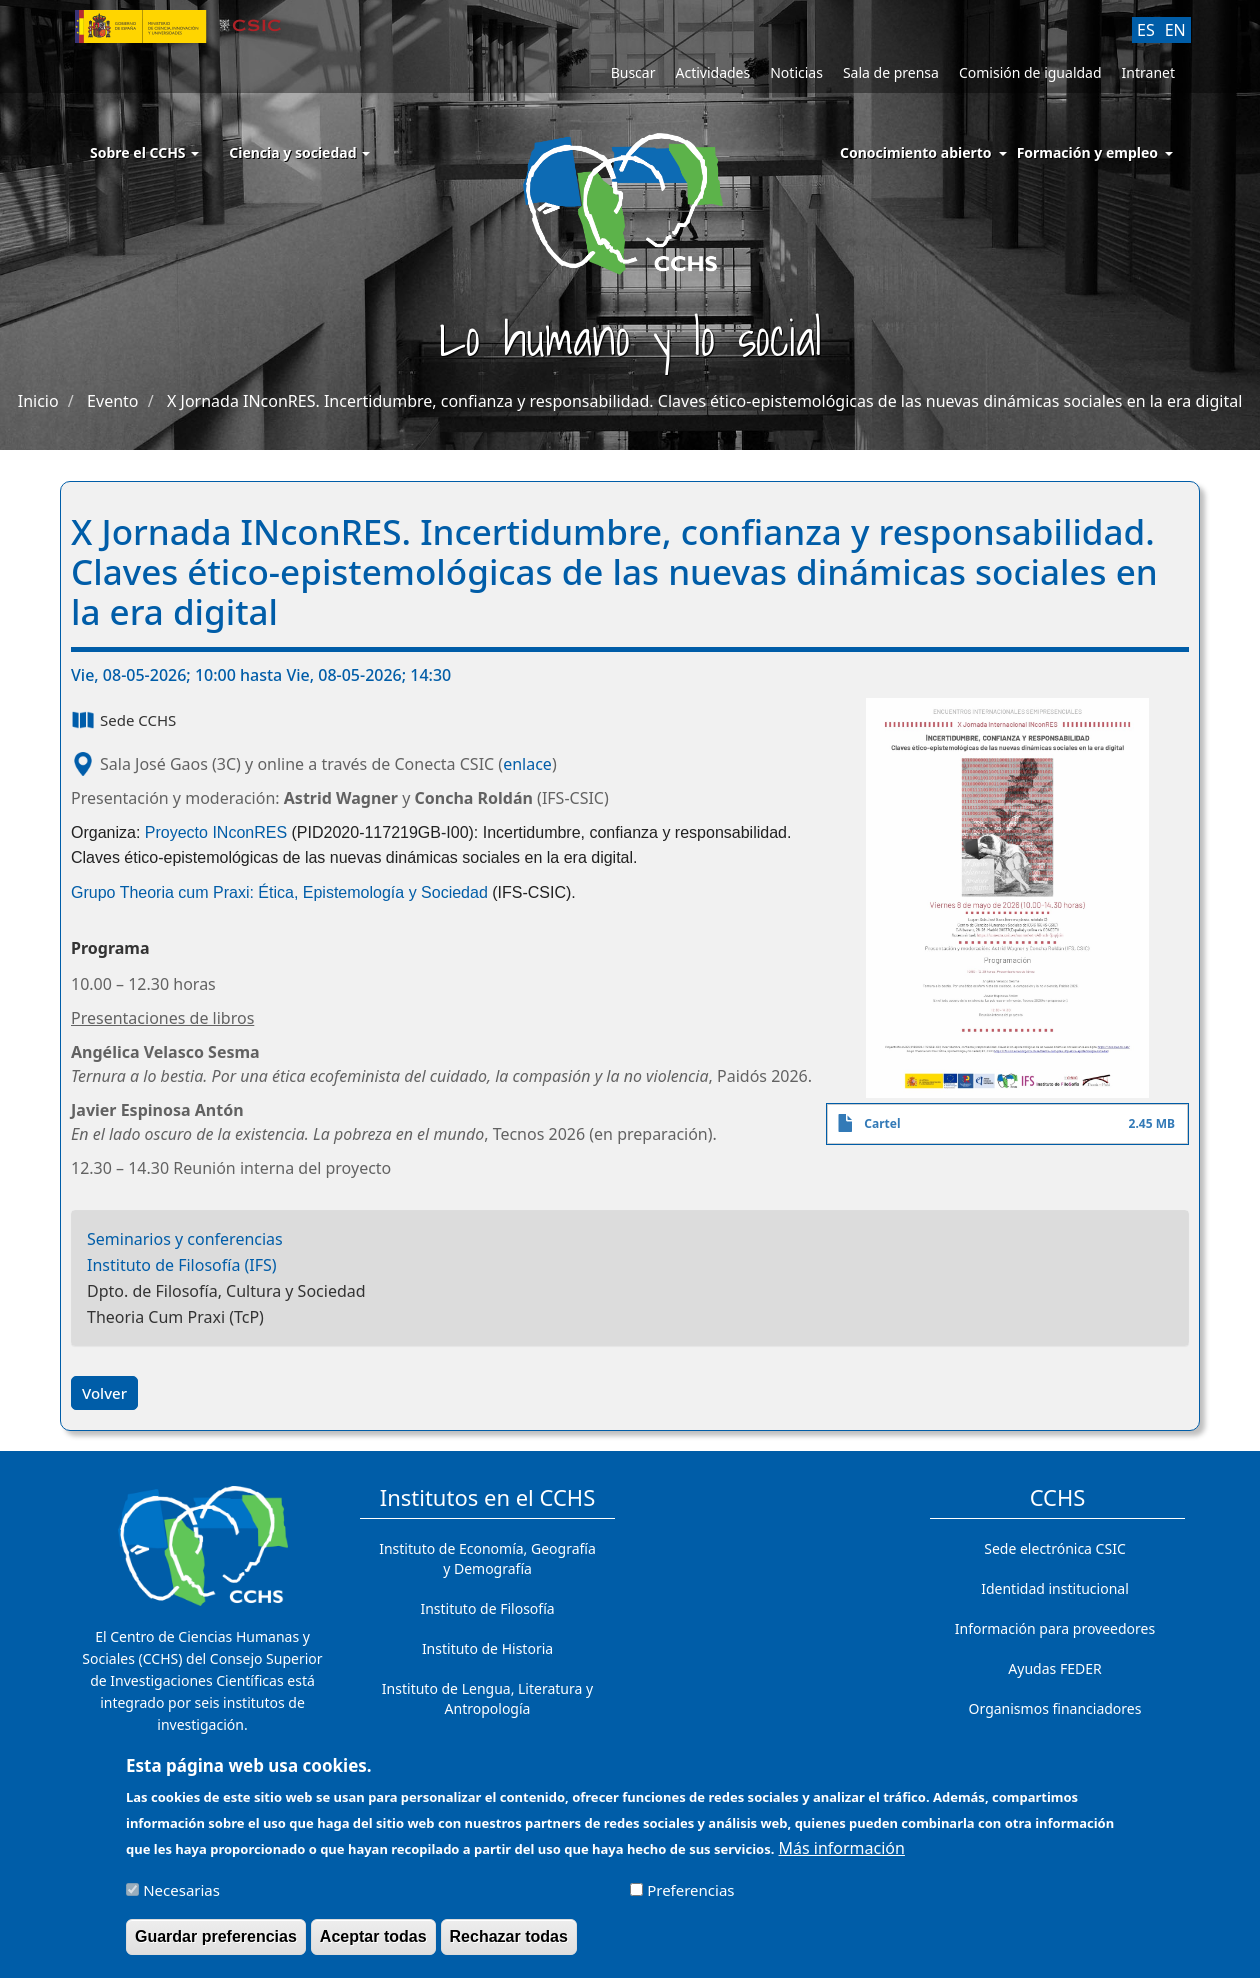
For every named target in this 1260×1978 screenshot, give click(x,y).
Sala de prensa (891, 72)
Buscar (633, 72)
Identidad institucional (1055, 1588)
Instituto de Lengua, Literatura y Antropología (487, 1698)
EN (1175, 30)
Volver (104, 1393)
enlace (527, 764)
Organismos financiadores (1055, 1708)
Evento (112, 401)
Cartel (882, 1123)
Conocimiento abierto (916, 152)
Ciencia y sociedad (299, 152)
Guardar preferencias (216, 1942)
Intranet (1148, 72)
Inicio (38, 401)
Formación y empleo (1087, 152)
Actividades (712, 72)
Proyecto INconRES (216, 832)
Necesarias (181, 1896)
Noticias (796, 72)
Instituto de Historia (487, 1648)
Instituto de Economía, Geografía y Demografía (487, 1558)
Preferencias (690, 1896)
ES (1146, 30)
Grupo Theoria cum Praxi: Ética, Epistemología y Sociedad (279, 892)
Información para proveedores (1055, 1628)
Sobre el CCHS (144, 152)
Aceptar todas (373, 1942)
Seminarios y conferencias (185, 1239)
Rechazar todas (509, 1942)
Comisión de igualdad (1030, 72)
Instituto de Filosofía (487, 1608)
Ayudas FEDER (1054, 1668)
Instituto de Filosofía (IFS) (182, 1265)
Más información (842, 1854)
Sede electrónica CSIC (1054, 1548)
